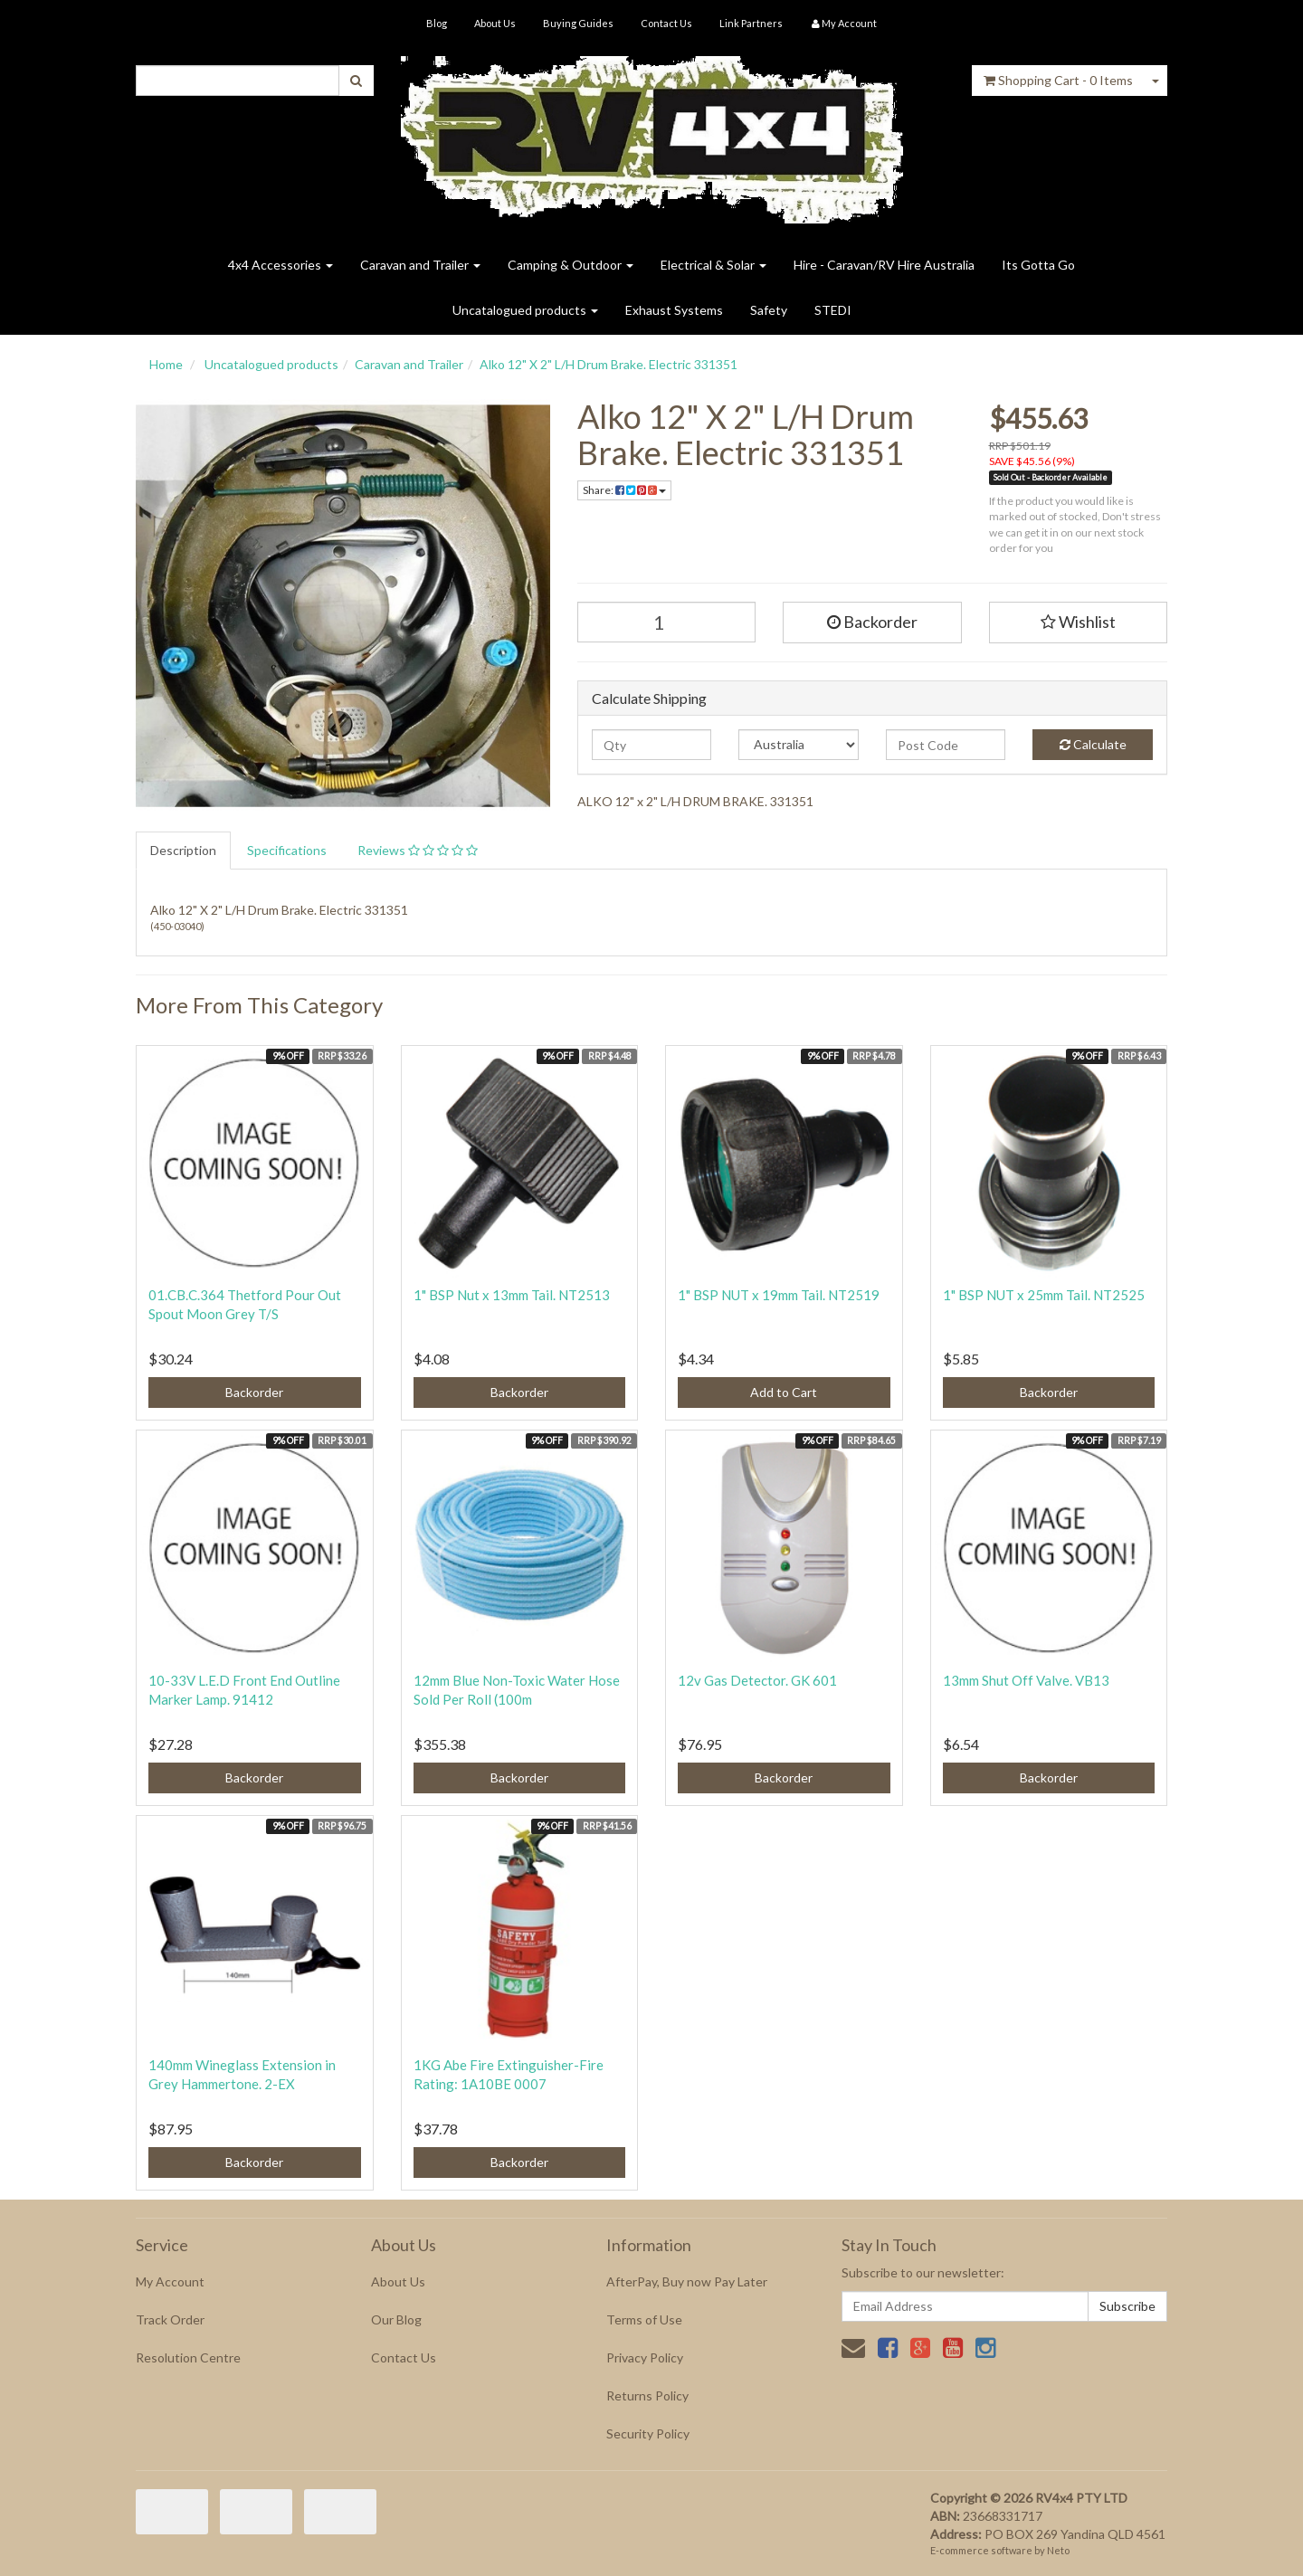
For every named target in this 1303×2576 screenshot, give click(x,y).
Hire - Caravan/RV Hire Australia (884, 264)
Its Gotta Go (1038, 264)
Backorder (872, 622)
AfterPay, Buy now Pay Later (686, 2281)
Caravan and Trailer (420, 264)
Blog (436, 23)
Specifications (287, 850)
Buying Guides (578, 23)
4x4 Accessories (280, 264)
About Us (495, 23)
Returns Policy (647, 2395)
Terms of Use (644, 2319)
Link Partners (751, 23)
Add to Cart (783, 1392)
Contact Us (666, 23)
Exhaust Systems (674, 310)
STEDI (832, 310)
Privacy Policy (644, 2357)
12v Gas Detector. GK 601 (757, 1680)
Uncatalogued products (525, 310)
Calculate (1093, 744)
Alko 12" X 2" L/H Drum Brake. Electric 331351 (608, 364)
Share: (624, 490)
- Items (1058, 80)
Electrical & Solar (713, 264)
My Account (170, 2281)
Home (166, 364)
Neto (1058, 2550)
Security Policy (648, 2433)
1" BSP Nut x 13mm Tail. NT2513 (512, 1295)
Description (183, 850)
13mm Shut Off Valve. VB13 (1026, 1680)
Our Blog (396, 2319)
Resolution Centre (188, 2357)
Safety (768, 310)
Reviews (417, 850)
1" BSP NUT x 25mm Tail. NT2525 (1044, 1295)
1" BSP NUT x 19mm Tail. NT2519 (779, 1295)
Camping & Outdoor (570, 264)
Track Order (170, 2319)
